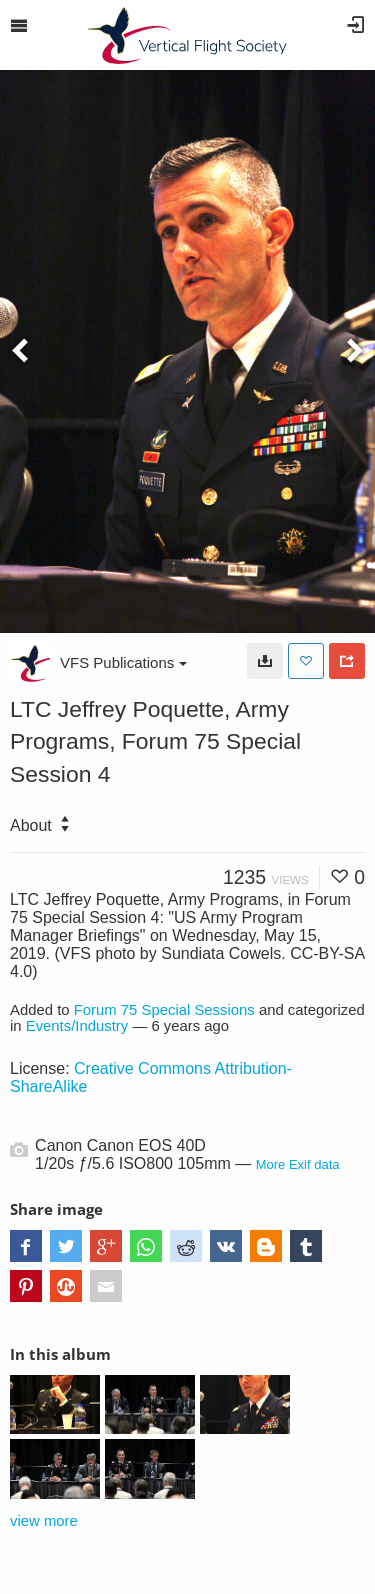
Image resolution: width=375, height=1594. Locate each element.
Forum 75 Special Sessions (164, 1010)
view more (44, 1521)
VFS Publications (123, 662)
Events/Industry (77, 1026)
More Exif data (298, 1164)
